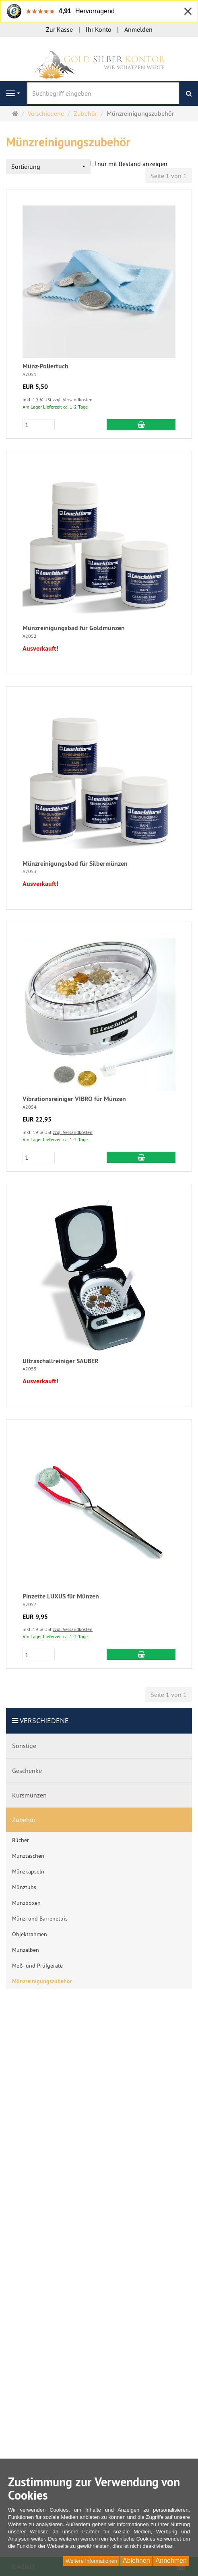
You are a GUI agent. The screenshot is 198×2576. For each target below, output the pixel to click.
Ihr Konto (98, 29)
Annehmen (171, 2560)
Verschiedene (44, 1720)
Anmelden (138, 29)
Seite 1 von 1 (169, 176)
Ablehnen (136, 2560)
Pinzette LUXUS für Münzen (61, 1596)
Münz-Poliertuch (45, 366)
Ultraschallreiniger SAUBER (61, 1361)
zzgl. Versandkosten (73, 399)
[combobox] (48, 166)
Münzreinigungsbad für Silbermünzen (75, 863)
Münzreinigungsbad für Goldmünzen (74, 628)
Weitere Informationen (91, 2561)
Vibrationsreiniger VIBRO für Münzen (74, 1099)
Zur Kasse (59, 29)
